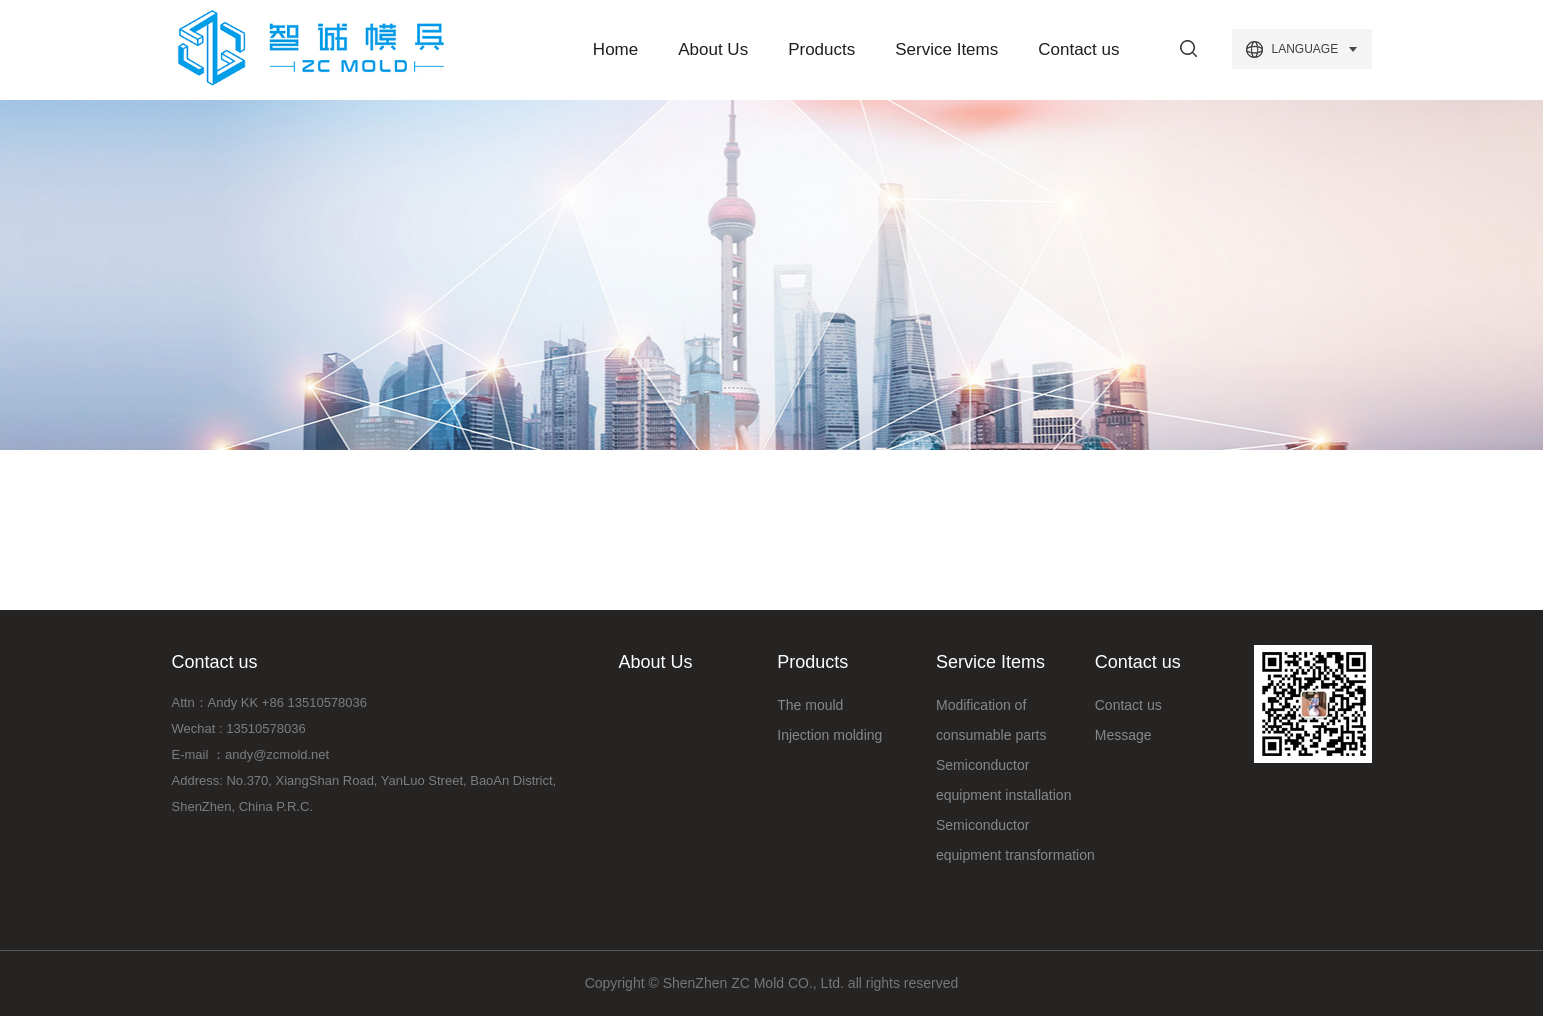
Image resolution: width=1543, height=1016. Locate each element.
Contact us (1078, 49)
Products (821, 49)
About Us (713, 49)
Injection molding (829, 735)
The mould (810, 705)
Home (615, 49)
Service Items (946, 49)
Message (1123, 735)
